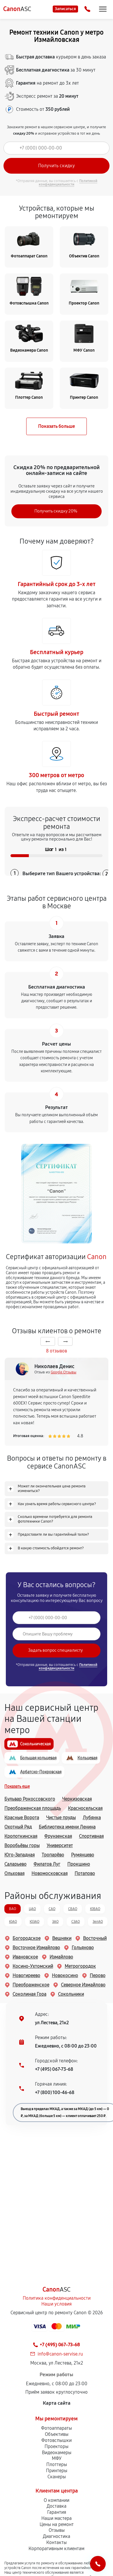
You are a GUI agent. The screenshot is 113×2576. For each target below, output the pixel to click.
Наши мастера (56, 2518)
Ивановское (21, 1957)
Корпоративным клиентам (56, 2548)
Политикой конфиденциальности (68, 182)
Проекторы (56, 2446)
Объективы (56, 2434)
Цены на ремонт (57, 2524)
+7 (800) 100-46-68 (54, 2092)
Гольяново (78, 1948)
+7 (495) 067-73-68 (54, 2069)
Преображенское (26, 1985)
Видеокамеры (56, 2452)
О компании (56, 2500)
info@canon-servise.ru (60, 2354)
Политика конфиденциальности (57, 2298)
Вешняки (57, 1938)
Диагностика (56, 2536)
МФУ (56, 2458)
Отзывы (57, 2530)
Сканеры (56, 2476)
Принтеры (56, 2470)
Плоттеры (56, 2464)
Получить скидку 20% (55, 511)
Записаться (65, 8)
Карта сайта (56, 2403)
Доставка (56, 2506)
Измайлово (57, 1957)
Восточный (91, 1938)
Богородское (22, 1938)
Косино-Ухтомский (28, 1966)
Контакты (56, 2542)
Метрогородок (76, 1966)
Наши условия (56, 2304)
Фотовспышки (56, 2440)
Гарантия (56, 2512)
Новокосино (61, 1976)
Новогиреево (22, 1976)
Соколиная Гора (25, 1994)
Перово (93, 1976)
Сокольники (67, 1994)
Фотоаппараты (56, 2428)
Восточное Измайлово (32, 1948)
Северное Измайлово (79, 1985)
